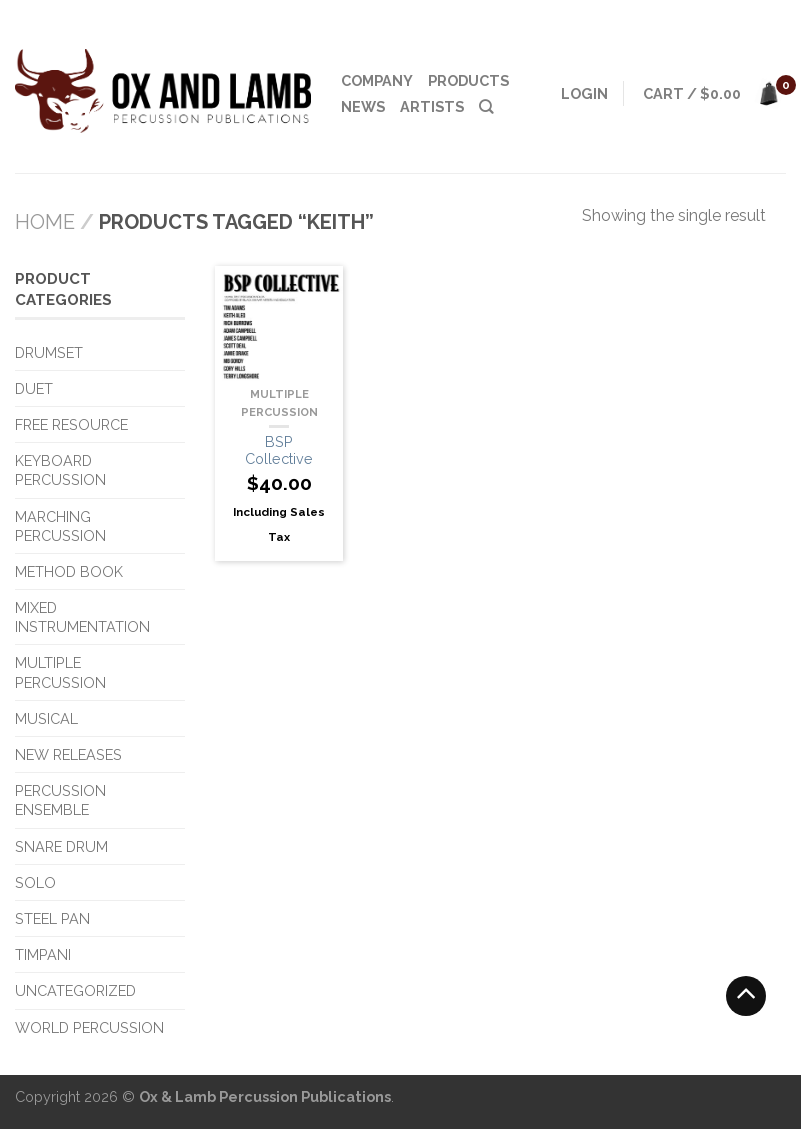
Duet (34, 388)
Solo (35, 882)
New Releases (68, 754)
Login (584, 93)
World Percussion (89, 1027)
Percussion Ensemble (60, 800)
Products (468, 80)
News (363, 106)
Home (45, 222)
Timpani (43, 954)
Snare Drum (61, 846)
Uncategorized (75, 990)
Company (377, 80)
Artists (432, 106)
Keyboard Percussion (60, 470)
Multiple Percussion (60, 672)
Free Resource (71, 424)
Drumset (49, 352)
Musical (46, 718)
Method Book (69, 571)
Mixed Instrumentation (82, 617)
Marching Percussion (60, 526)
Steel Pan (52, 918)
